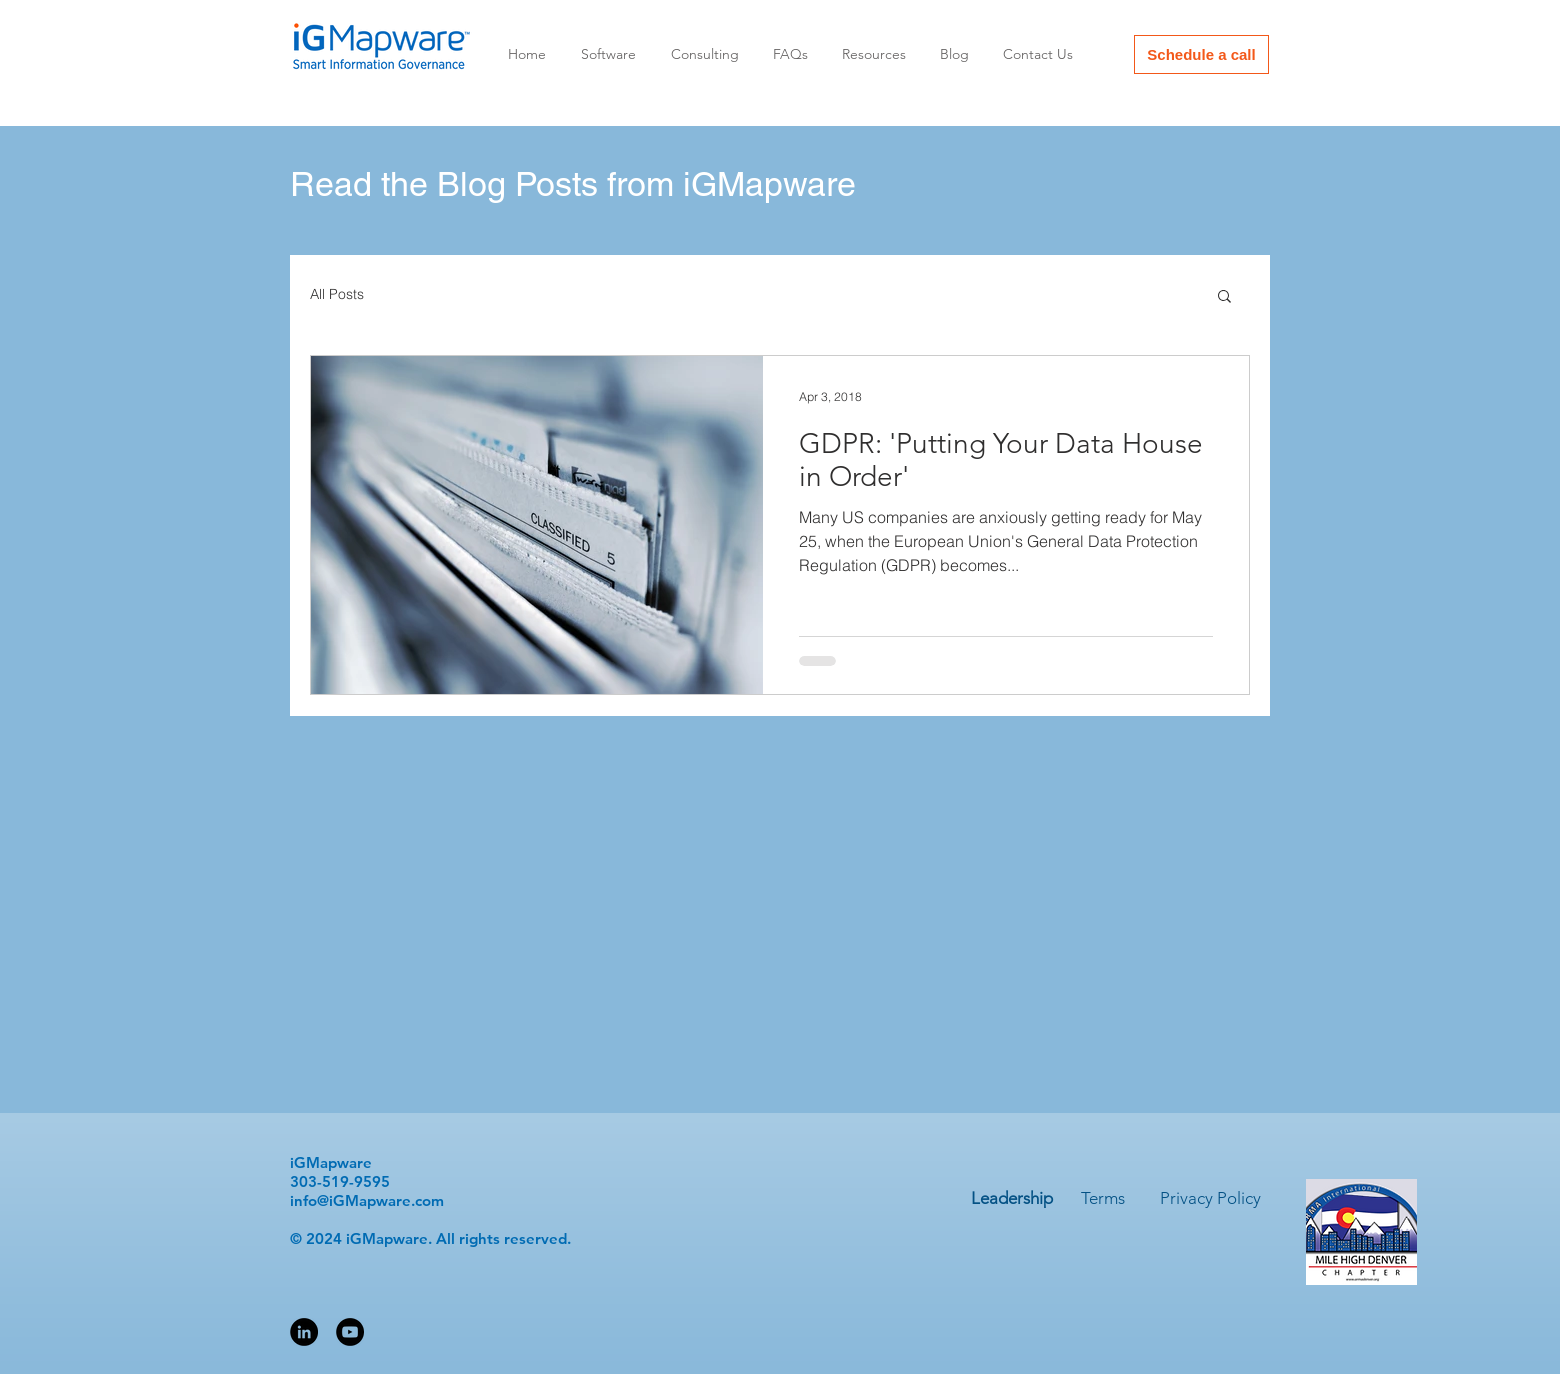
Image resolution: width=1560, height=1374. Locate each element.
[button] (1224, 297)
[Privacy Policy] (1210, 1199)
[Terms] (1103, 1199)
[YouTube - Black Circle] (350, 1332)
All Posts (337, 294)
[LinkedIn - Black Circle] (304, 1332)
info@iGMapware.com (367, 1200)
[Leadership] (1011, 1199)
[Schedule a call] (1201, 54)
